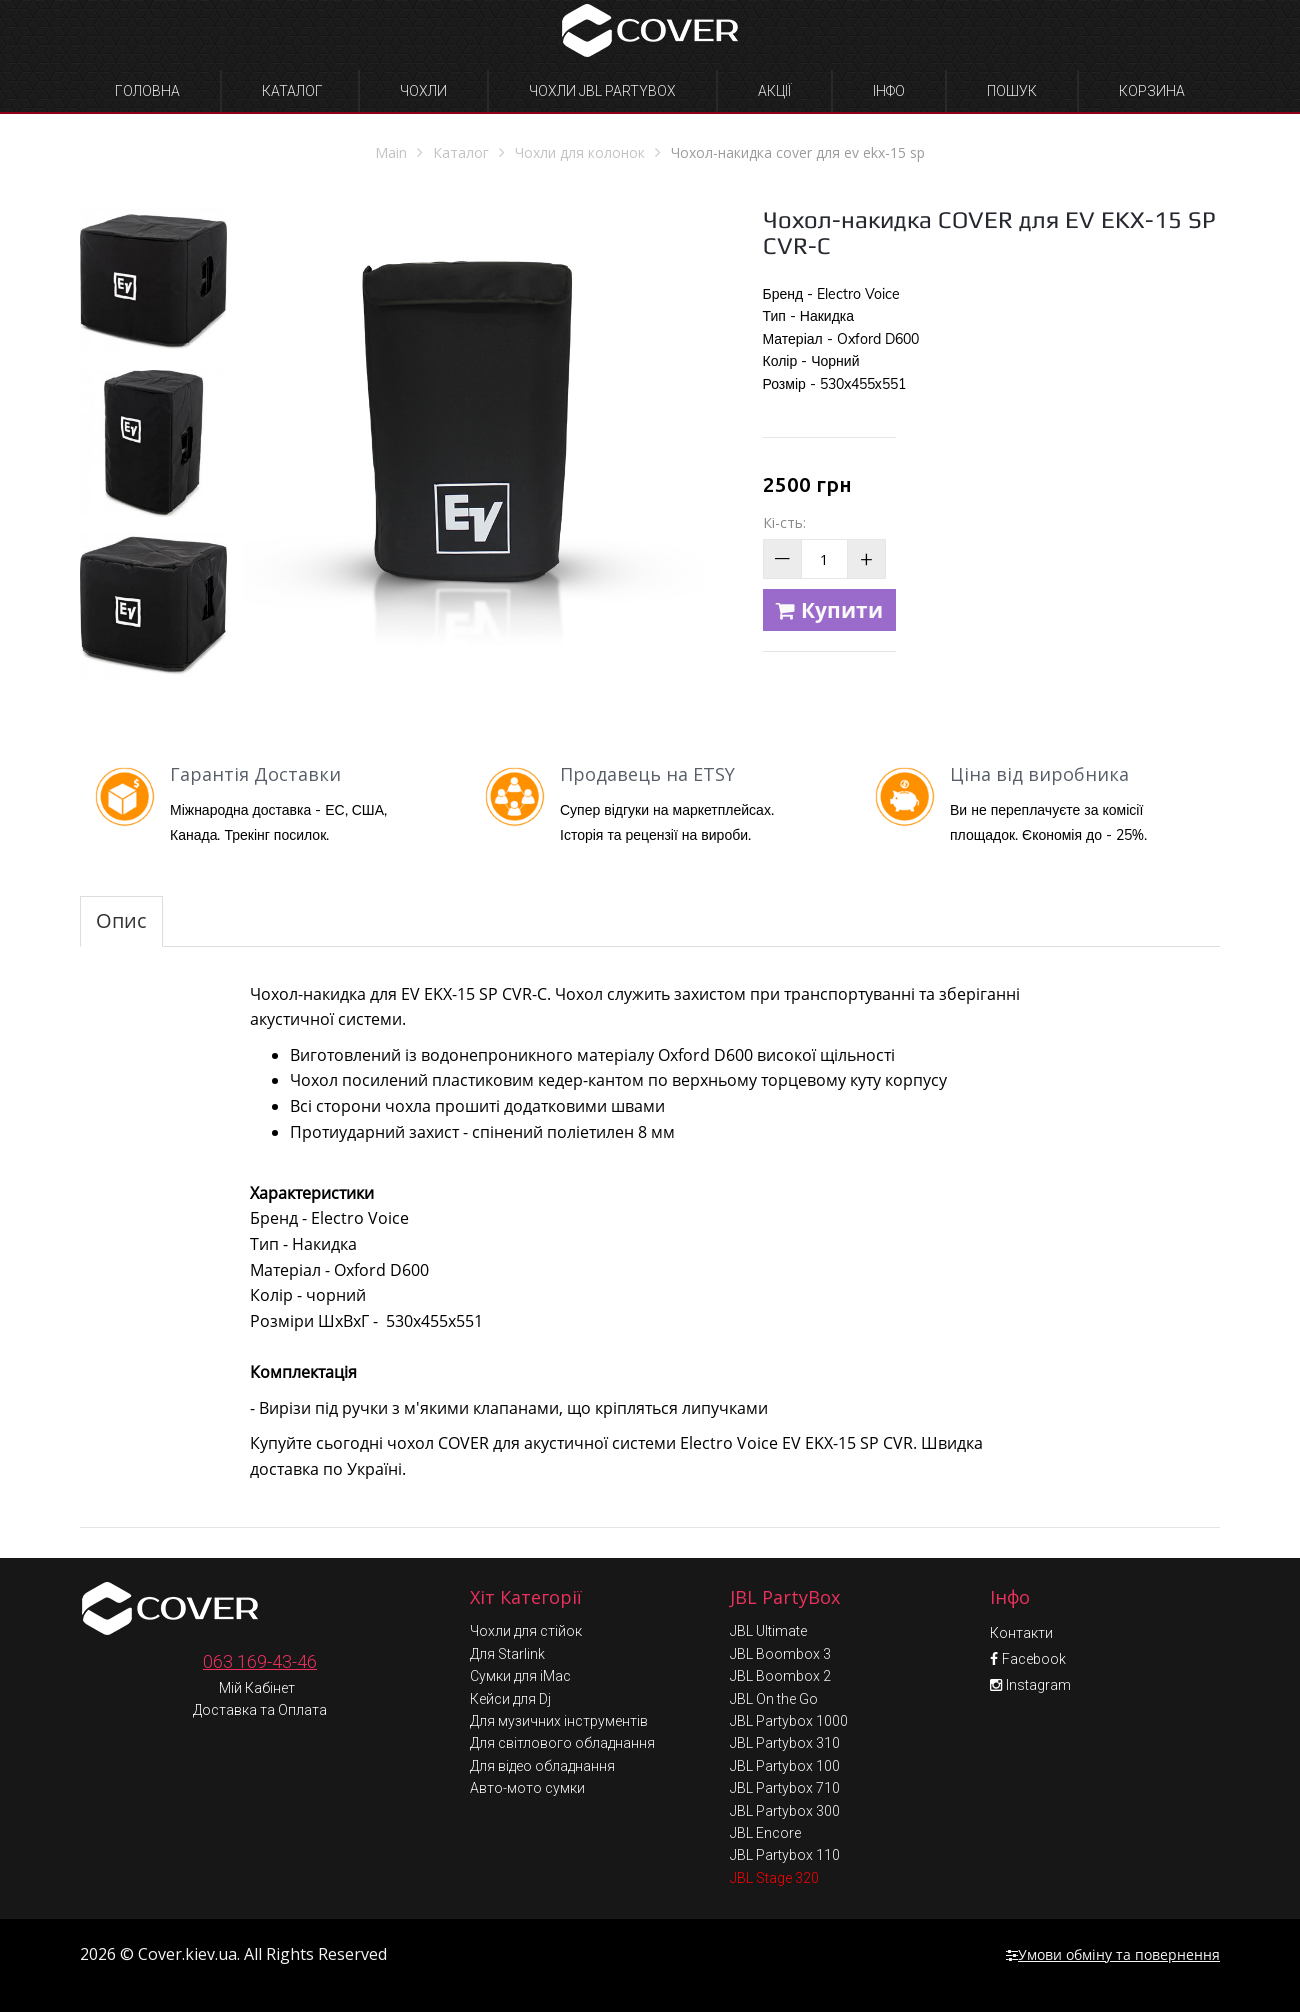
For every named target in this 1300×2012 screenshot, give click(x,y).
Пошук (1012, 91)
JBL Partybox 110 (785, 1855)
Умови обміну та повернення (1113, 1954)
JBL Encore (765, 1833)
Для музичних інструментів (559, 1721)
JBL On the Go (774, 1699)
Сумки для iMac (520, 1676)
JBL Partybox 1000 (789, 1721)
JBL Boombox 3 (780, 1654)
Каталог (292, 91)
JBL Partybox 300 (785, 1811)
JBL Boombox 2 (780, 1676)
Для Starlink (507, 1654)
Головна (147, 91)
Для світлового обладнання (562, 1743)
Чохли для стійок (526, 1631)
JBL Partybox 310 (785, 1743)
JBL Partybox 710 (785, 1788)
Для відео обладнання (542, 1766)
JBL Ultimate (768, 1631)
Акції (774, 91)
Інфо (889, 91)
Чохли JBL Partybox (602, 91)
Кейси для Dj (510, 1699)
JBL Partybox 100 (785, 1766)
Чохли (423, 91)
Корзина (1152, 91)
